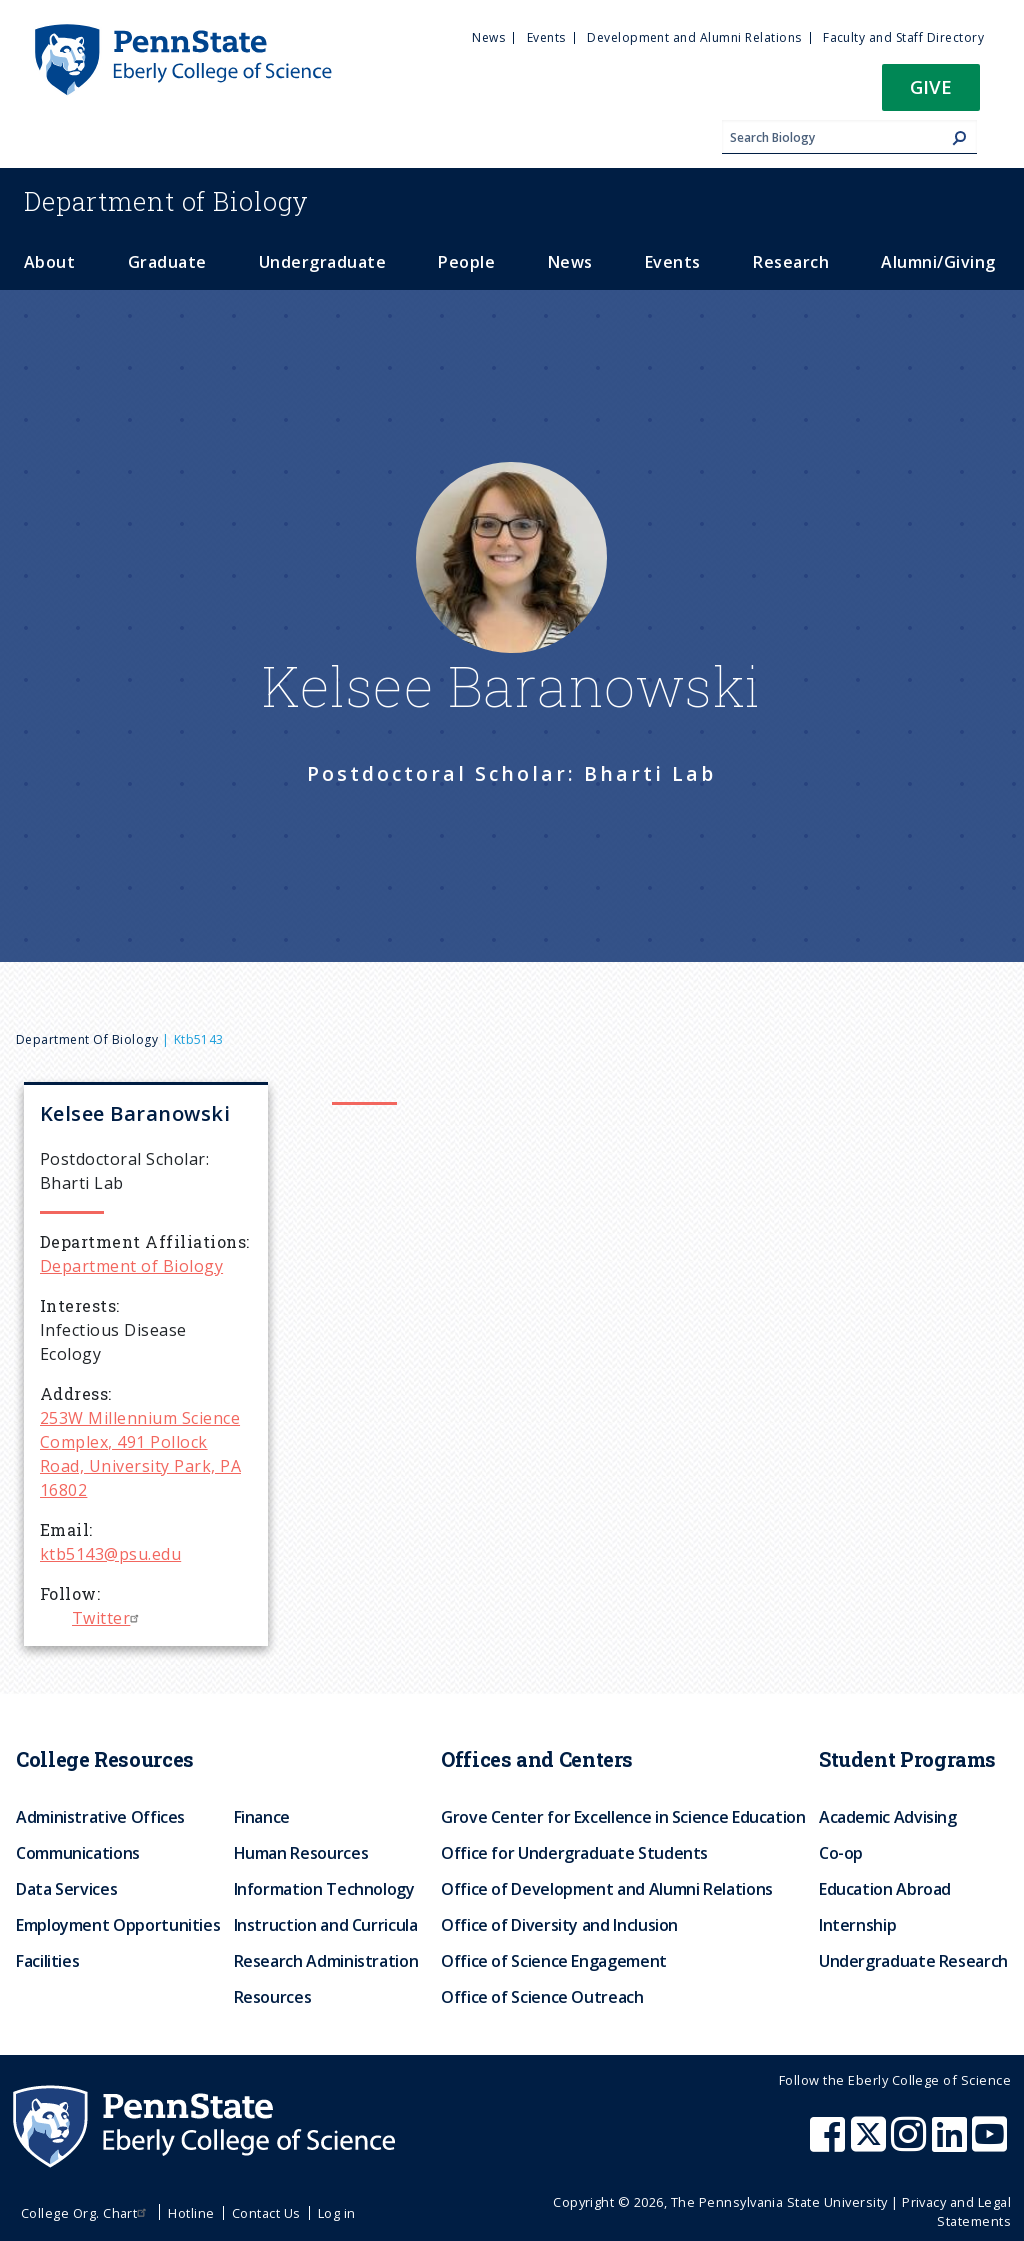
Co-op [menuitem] (841, 1853)
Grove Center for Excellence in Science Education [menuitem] (623, 1817)
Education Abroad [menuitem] (885, 1889)
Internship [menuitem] (857, 1925)
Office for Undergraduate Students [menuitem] (574, 1853)
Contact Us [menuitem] (266, 2213)
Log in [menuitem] (337, 2213)
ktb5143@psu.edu (110, 1554)
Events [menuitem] (546, 37)
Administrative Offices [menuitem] (100, 1817)
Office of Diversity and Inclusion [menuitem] (559, 1925)
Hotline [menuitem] (191, 2213)
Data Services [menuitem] (66, 1889)
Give (931, 86)
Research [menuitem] (791, 262)
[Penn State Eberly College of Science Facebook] (830, 2144)
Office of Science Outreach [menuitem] (542, 1997)
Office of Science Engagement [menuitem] (554, 1961)
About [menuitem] (49, 262)
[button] (931, 93)
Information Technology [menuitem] (324, 1889)
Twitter (108, 1618)
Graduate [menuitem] (167, 262)
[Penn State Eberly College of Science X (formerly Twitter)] (871, 2144)
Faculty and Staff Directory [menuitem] (903, 37)
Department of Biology (87, 1039)
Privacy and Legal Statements (956, 2211)
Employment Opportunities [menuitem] (118, 1925)
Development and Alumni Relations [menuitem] (694, 37)
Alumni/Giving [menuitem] (938, 262)
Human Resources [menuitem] (301, 1853)
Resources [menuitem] (273, 1997)
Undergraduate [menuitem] (322, 262)
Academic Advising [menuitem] (888, 1817)
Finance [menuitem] (262, 1817)
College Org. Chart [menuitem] (86, 2213)
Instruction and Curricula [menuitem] (326, 1925)
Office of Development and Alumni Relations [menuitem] (607, 1889)
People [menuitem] (466, 262)
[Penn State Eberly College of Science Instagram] (911, 2144)
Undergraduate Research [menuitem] (913, 1961)
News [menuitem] (488, 37)
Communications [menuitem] (78, 1853)
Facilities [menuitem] (47, 1961)
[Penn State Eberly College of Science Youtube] (991, 2144)
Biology (166, 201)
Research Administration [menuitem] (326, 1961)
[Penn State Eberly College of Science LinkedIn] (952, 2144)
